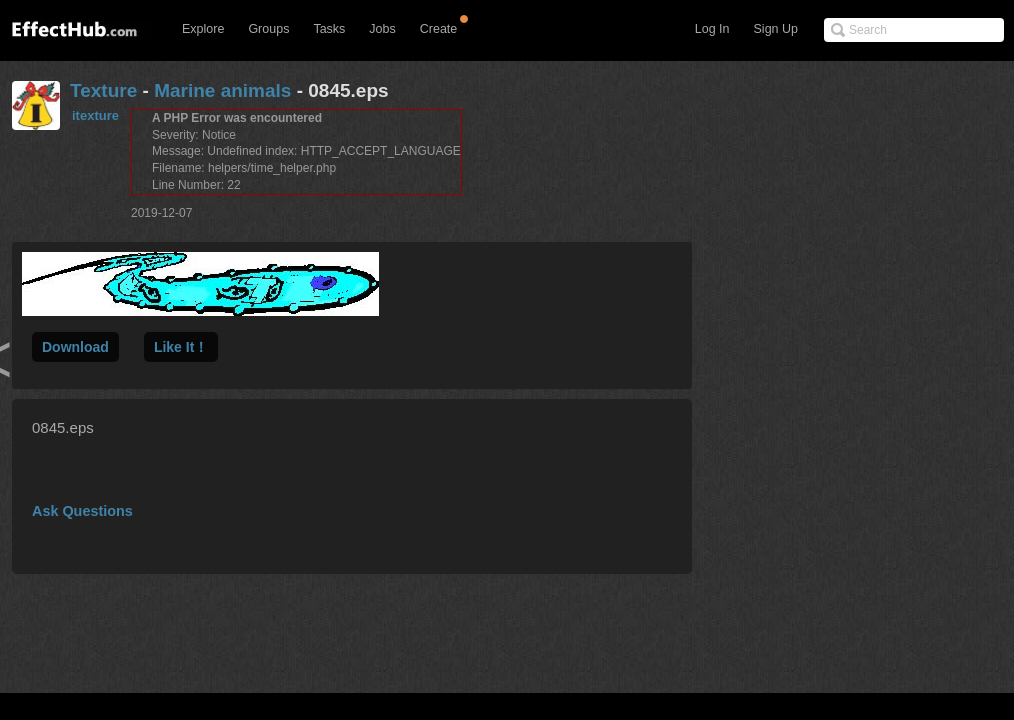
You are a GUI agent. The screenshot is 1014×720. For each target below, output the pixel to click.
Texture (103, 90)
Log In (712, 29)
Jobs (382, 29)
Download (75, 347)
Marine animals (222, 90)
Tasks (329, 29)
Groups (268, 29)
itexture (95, 115)
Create (439, 29)
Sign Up (776, 29)
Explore (203, 29)
